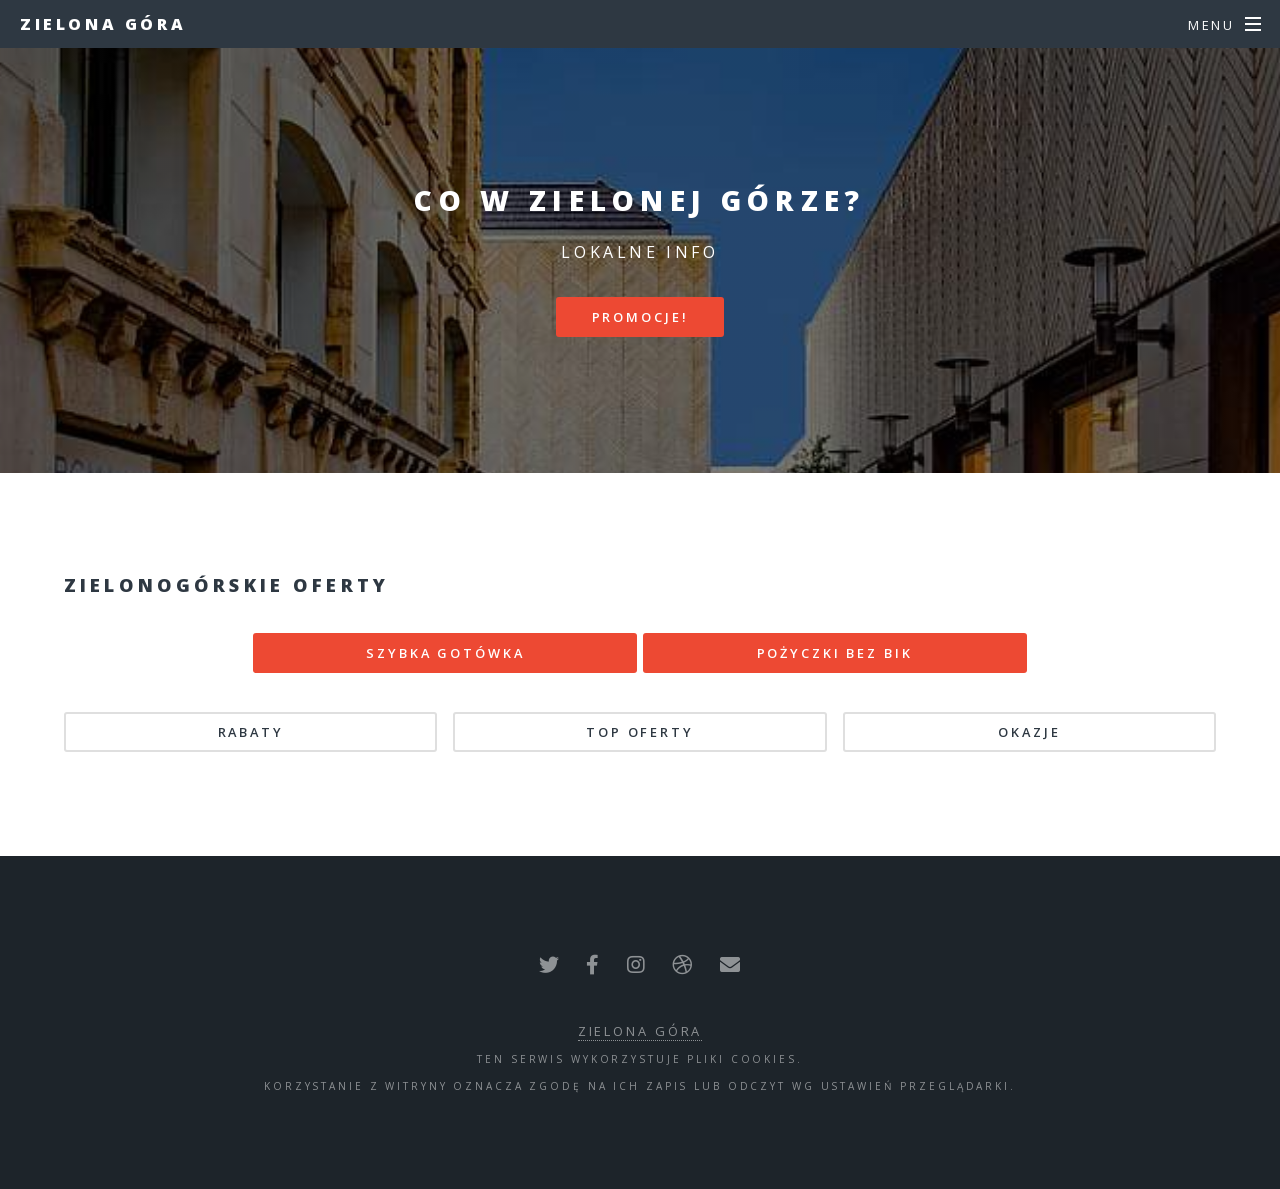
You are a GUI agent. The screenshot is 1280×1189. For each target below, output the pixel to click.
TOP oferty (640, 732)
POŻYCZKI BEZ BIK (835, 653)
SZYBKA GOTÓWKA (445, 653)
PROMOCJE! (640, 317)
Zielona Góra (103, 24)
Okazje (1029, 732)
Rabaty (251, 732)
